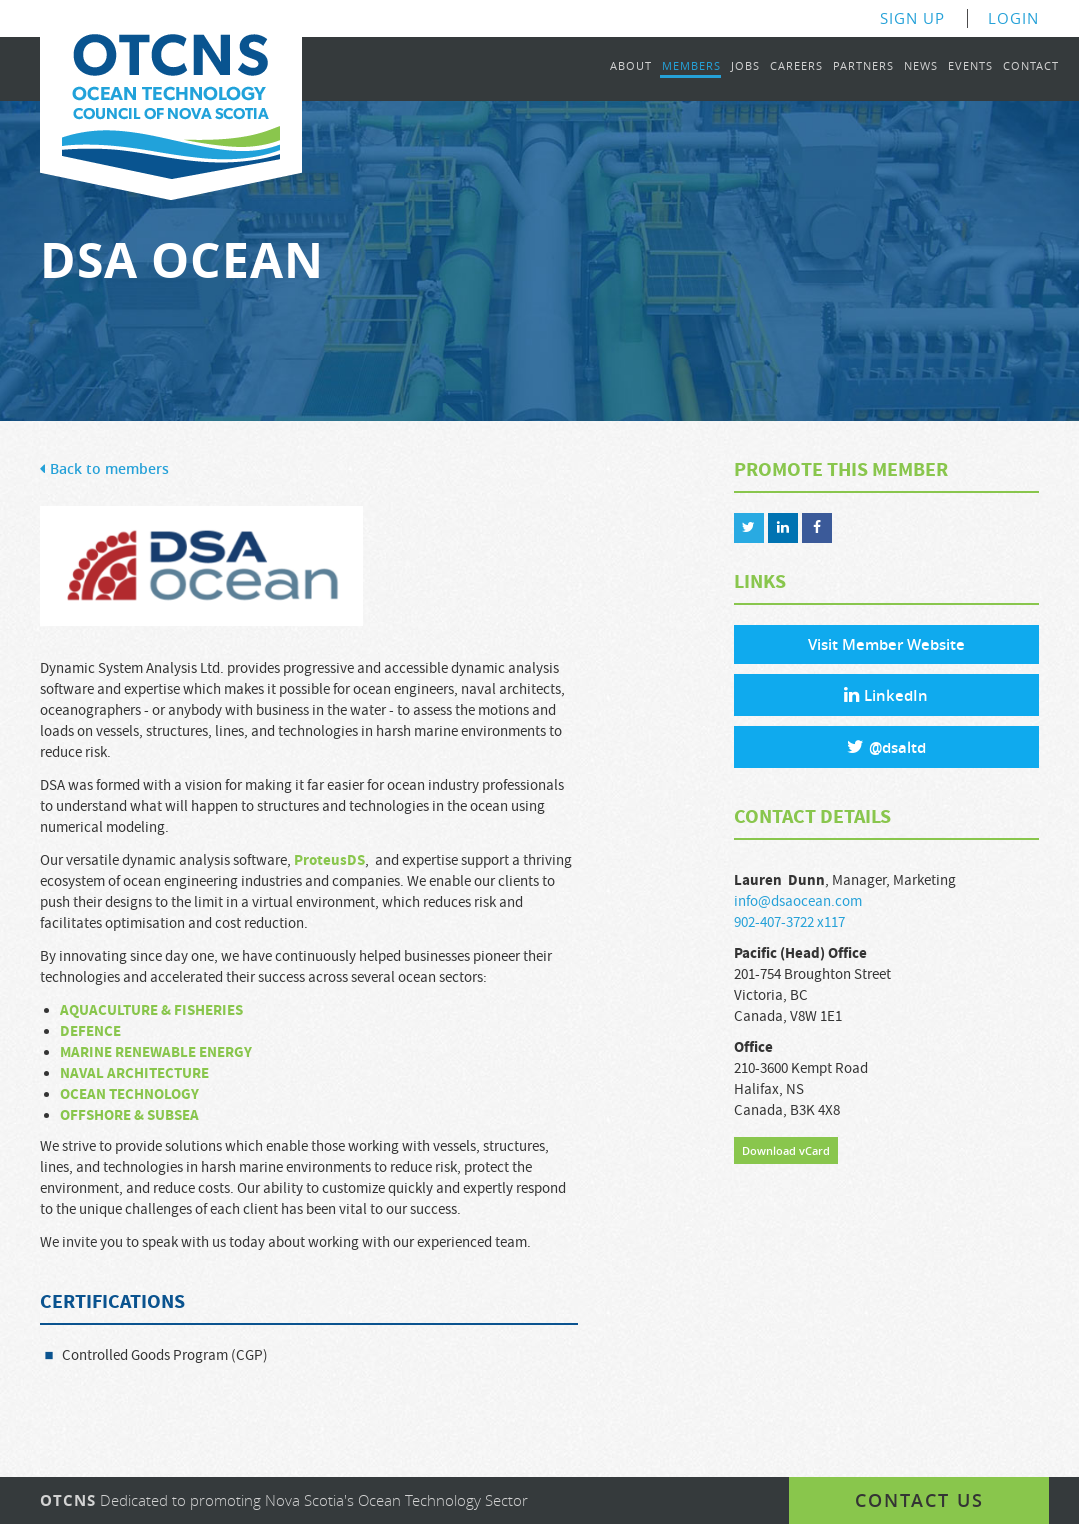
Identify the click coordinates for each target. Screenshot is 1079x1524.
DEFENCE (90, 1031)
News (921, 66)
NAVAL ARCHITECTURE (134, 1073)
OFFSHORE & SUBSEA (129, 1115)
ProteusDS (329, 860)
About (631, 66)
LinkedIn (886, 695)
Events (970, 66)
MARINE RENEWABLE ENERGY (156, 1052)
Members (691, 66)
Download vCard (786, 1150)
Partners (863, 66)
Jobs (745, 66)
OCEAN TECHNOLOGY (131, 1094)
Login (1013, 18)
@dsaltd (886, 747)
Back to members (104, 469)
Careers (796, 66)
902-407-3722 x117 (789, 922)
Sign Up (912, 18)
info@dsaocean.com (798, 901)
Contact (1031, 66)
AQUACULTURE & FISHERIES (151, 1010)
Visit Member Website (886, 644)
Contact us (919, 1500)
